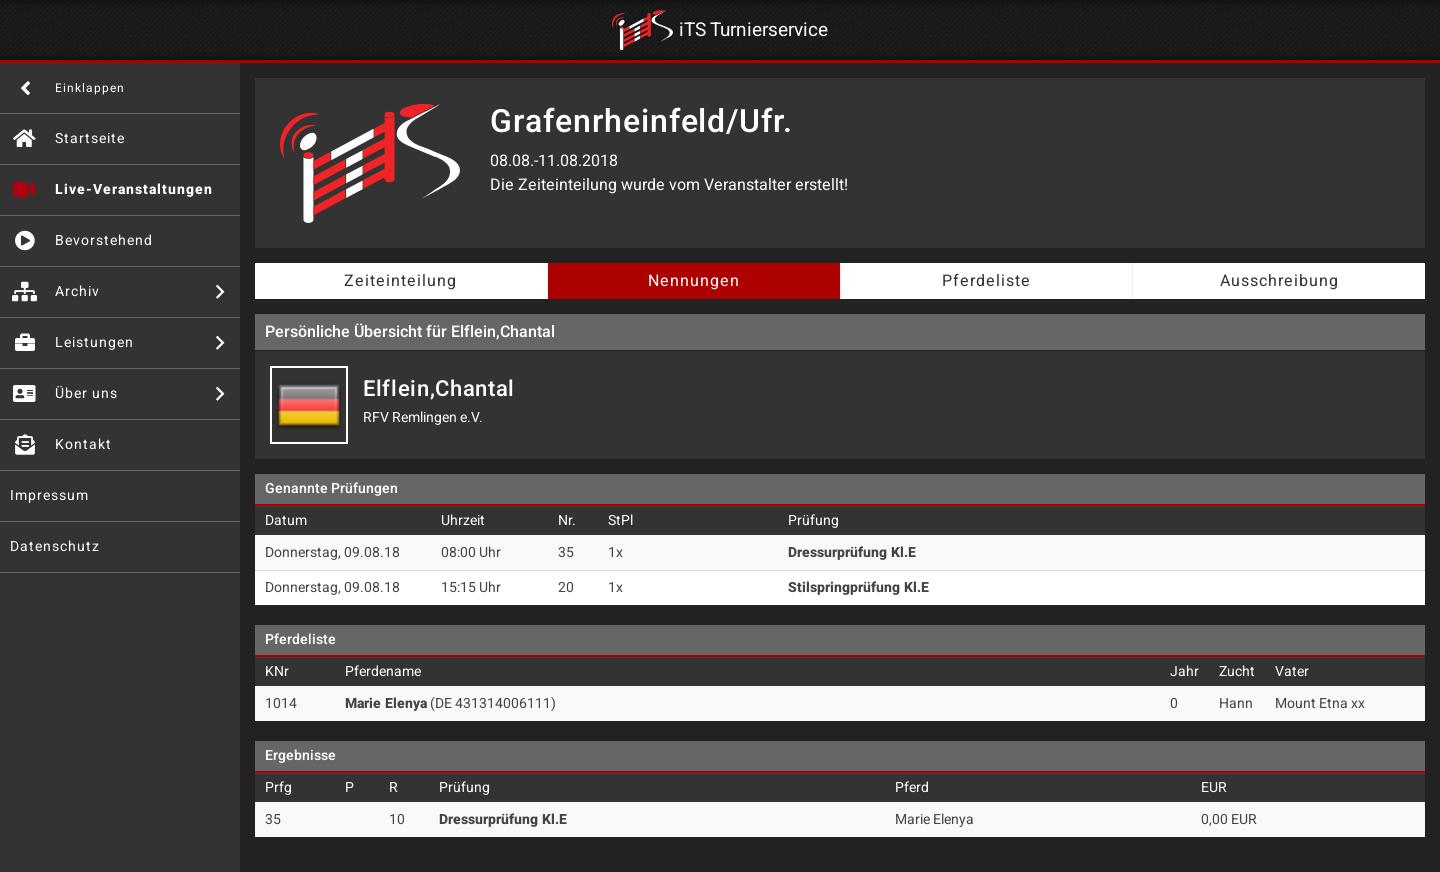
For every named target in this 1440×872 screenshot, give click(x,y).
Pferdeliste (986, 281)
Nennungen (694, 281)
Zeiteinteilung (400, 281)
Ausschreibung (1279, 281)
